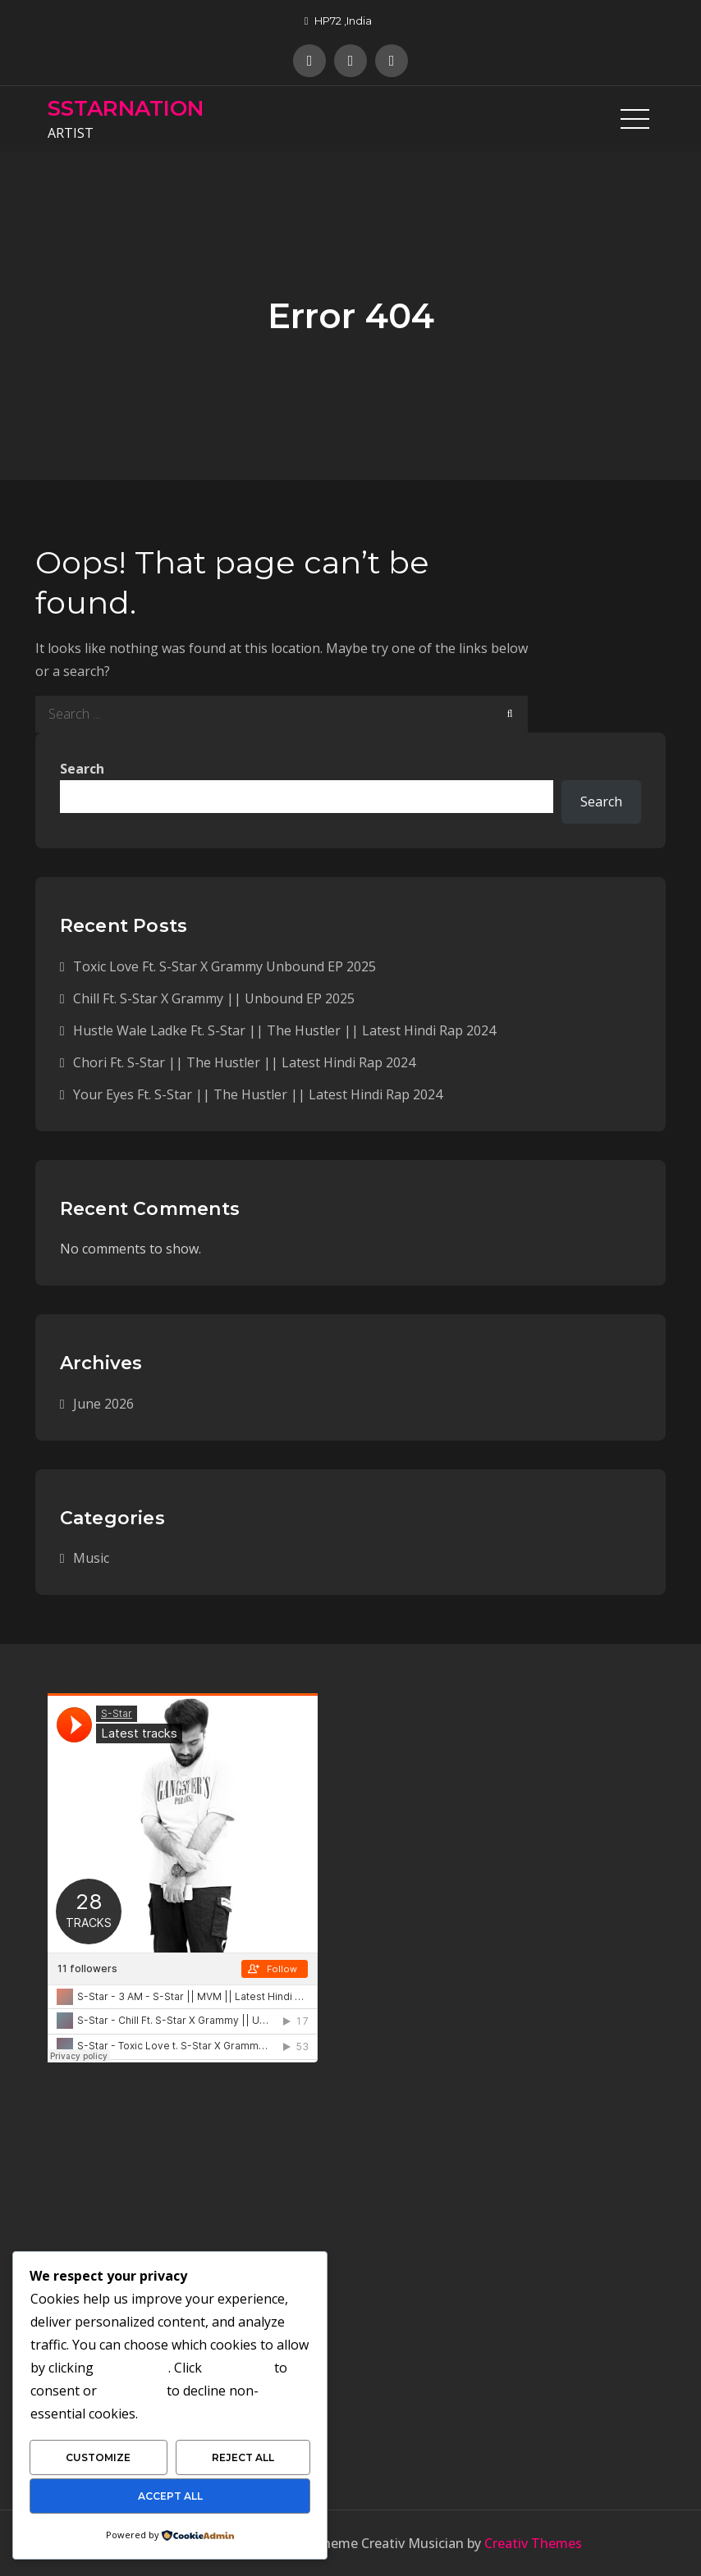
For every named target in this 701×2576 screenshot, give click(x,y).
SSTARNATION (126, 108)
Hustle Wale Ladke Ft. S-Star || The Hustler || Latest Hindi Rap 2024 (284, 1030)
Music (91, 1558)
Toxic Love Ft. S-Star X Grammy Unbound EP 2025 (224, 966)
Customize (98, 2457)
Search (82, 769)
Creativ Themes (533, 2543)
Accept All (170, 2496)
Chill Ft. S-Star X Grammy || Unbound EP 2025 (214, 998)
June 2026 (103, 1404)
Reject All (243, 2457)
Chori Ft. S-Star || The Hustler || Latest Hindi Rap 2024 (244, 1062)
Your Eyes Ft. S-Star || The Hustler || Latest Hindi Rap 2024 (257, 1094)
